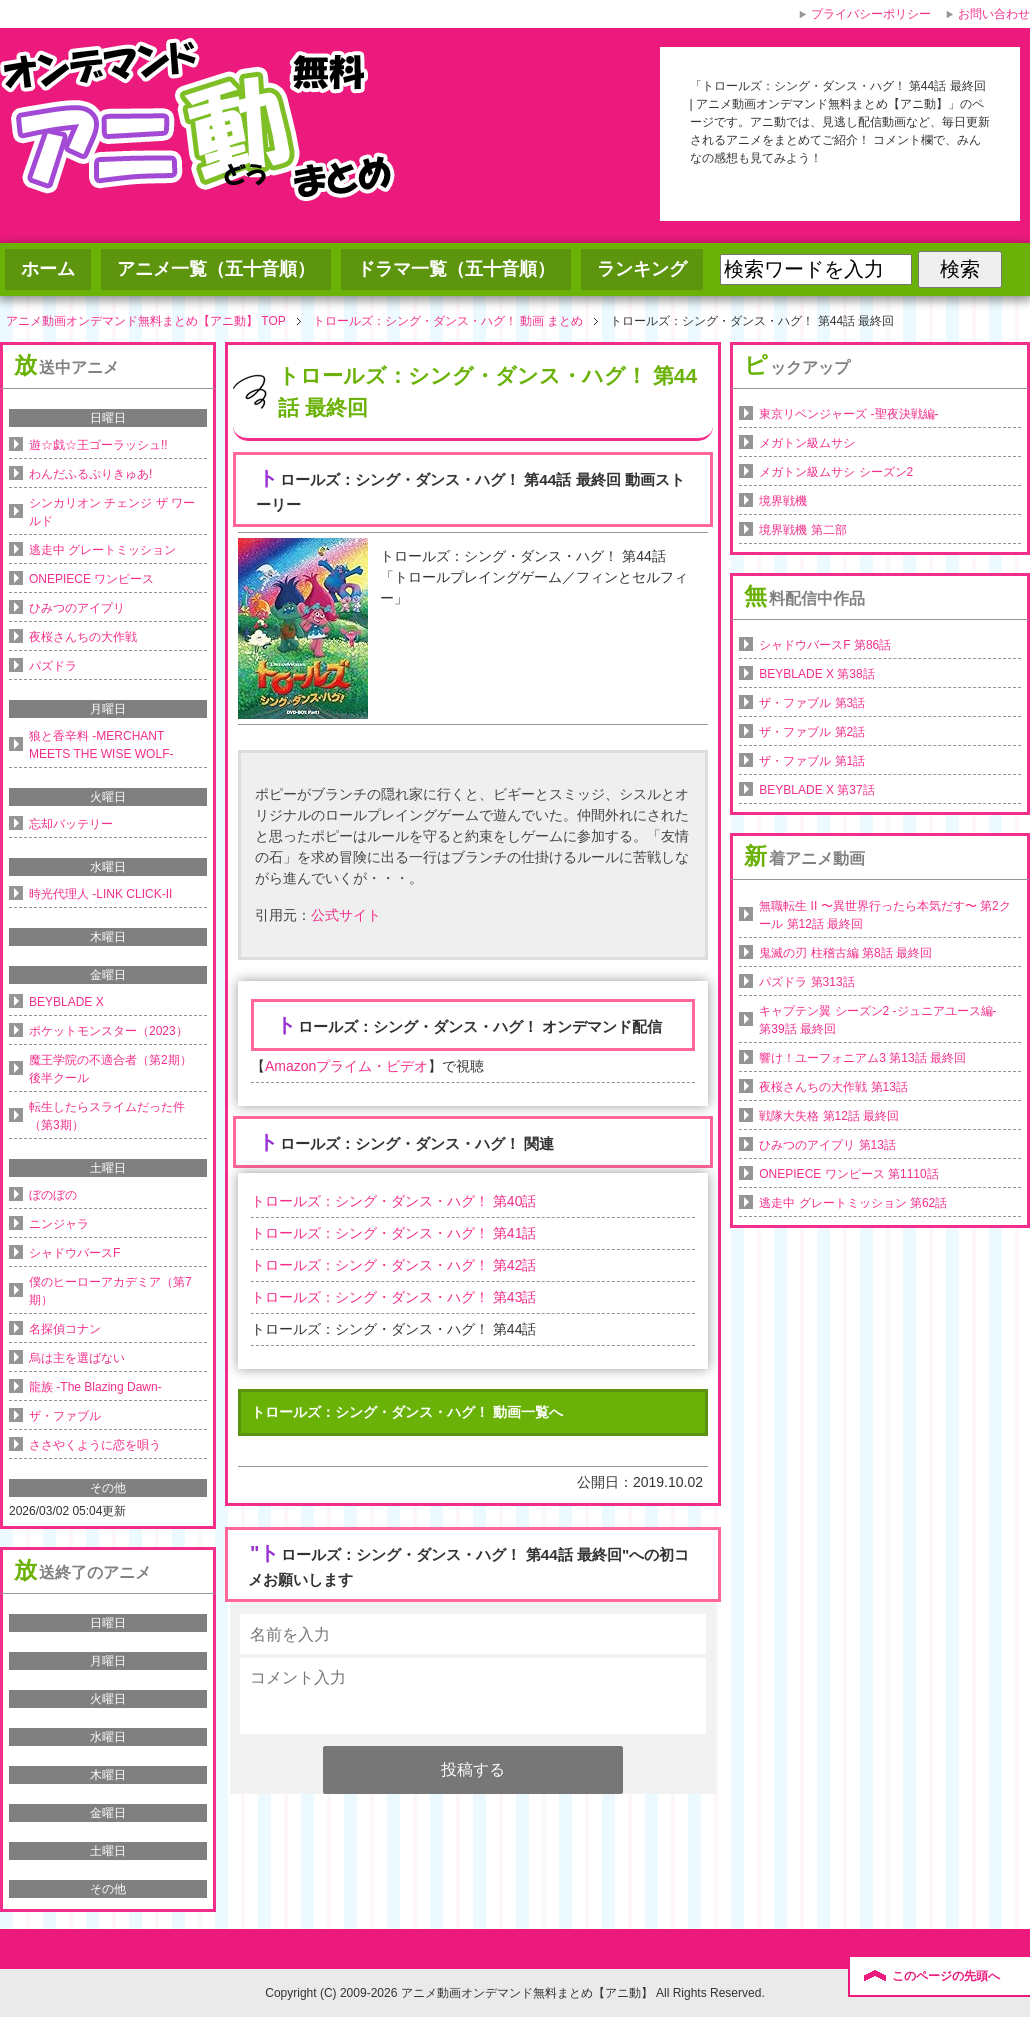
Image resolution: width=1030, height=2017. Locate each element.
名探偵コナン (65, 1329)
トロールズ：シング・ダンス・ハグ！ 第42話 (393, 1265)
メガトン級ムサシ (807, 443)
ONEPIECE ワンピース (91, 579)
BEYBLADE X (66, 1002)
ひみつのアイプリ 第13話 (827, 1145)
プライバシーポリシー (871, 14)
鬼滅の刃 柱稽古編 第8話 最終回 (845, 953)
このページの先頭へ (946, 1976)
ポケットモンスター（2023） (108, 1031)
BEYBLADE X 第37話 (816, 790)
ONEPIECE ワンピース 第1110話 (848, 1174)
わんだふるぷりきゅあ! (90, 474)
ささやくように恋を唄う (95, 1445)
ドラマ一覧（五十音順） (456, 269)
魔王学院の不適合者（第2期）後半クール (110, 1069)
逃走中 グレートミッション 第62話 (853, 1203)
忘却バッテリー (71, 824)
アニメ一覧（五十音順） (216, 269)
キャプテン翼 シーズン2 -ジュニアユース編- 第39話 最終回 (877, 1020)
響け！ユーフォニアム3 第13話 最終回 (862, 1058)
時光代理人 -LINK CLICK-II (100, 894)
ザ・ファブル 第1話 (812, 761)
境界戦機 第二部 (802, 530)
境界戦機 (783, 501)
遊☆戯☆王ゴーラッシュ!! (98, 445)
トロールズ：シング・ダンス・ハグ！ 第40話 (393, 1201)
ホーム (48, 269)
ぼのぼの (53, 1195)
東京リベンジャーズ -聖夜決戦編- (848, 414)
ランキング (642, 269)
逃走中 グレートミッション (102, 550)
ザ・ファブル (65, 1416)
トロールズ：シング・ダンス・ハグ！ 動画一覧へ (407, 1412)
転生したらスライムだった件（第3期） (107, 1116)
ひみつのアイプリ (77, 608)
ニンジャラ (59, 1224)
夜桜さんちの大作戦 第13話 (833, 1087)
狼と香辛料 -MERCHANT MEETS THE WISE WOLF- (101, 745)
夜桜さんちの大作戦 (83, 637)
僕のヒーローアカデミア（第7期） (110, 1291)
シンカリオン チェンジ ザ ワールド (112, 512)
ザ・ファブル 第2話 (812, 732)
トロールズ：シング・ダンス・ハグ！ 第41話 (393, 1233)
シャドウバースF (74, 1253)
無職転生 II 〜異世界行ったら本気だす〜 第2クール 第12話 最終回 (884, 915)
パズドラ (53, 666)
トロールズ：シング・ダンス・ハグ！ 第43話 (393, 1297)
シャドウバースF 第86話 (825, 645)
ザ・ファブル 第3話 (812, 703)
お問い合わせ (994, 14)
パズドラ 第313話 (806, 982)
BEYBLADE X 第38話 (816, 674)
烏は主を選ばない (77, 1358)
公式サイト (346, 915)
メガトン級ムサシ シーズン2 (836, 472)
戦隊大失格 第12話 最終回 (829, 1116)
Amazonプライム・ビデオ (346, 1066)
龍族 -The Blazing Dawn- (95, 1387)
